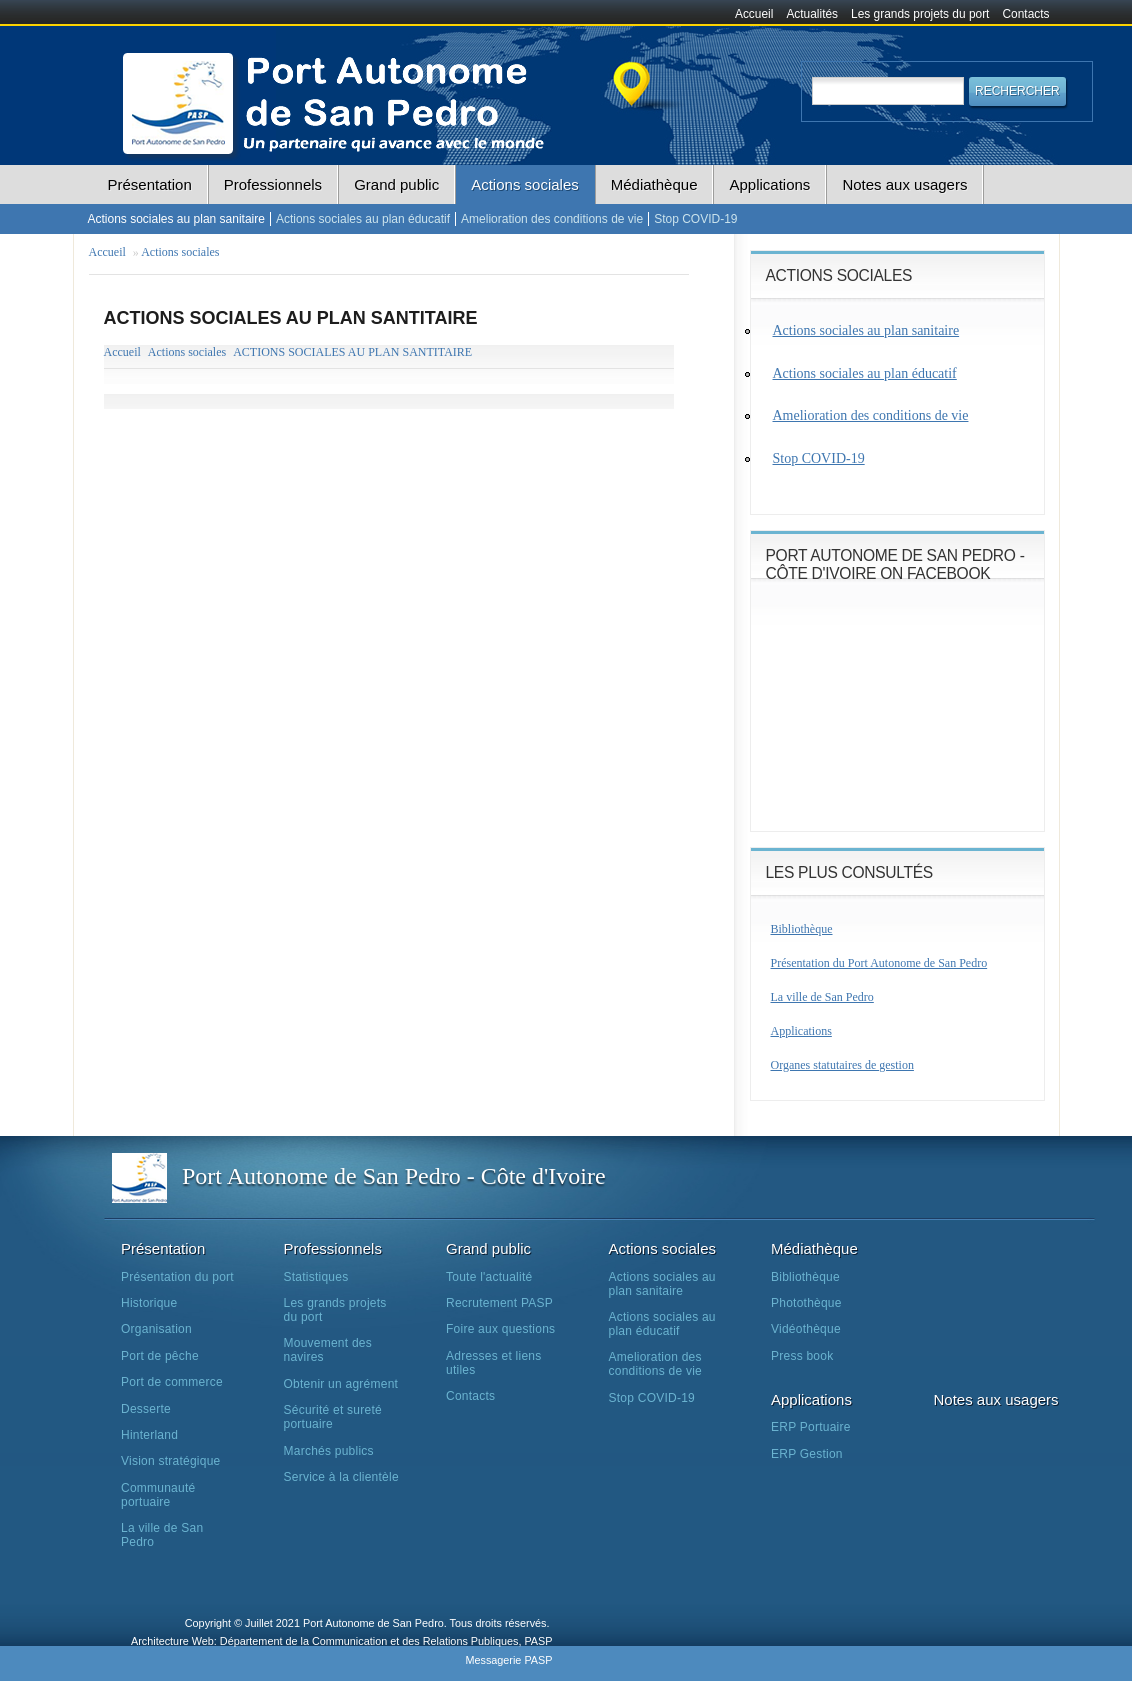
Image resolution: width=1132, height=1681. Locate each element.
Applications (769, 184)
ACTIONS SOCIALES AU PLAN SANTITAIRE (352, 352)
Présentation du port (177, 1277)
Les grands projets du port (920, 14)
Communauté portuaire (158, 1495)
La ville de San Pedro (822, 997)
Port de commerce (172, 1382)
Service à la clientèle (341, 1477)
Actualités (812, 14)
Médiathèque (654, 184)
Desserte (146, 1409)
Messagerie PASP (508, 1660)
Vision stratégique (171, 1461)
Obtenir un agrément (341, 1384)
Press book (802, 1356)
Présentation (150, 184)
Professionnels (273, 184)
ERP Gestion (807, 1454)
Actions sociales (525, 184)
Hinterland (149, 1435)
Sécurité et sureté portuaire (333, 1417)
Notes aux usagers (904, 184)
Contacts (1026, 14)
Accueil (754, 14)
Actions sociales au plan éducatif (363, 219)
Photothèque (806, 1303)
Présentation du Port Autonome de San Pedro (879, 963)
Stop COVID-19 (695, 219)
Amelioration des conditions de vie (552, 219)
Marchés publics (329, 1451)
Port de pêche (160, 1356)
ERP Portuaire (811, 1427)
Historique (149, 1303)
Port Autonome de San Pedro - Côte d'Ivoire (394, 1176)
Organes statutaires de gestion (842, 1065)
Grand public (396, 184)
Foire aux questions (500, 1329)
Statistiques (316, 1277)
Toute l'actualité (489, 1277)
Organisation (156, 1329)
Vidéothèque (806, 1329)
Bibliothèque (802, 929)
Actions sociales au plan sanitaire (176, 219)
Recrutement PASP (499, 1303)
